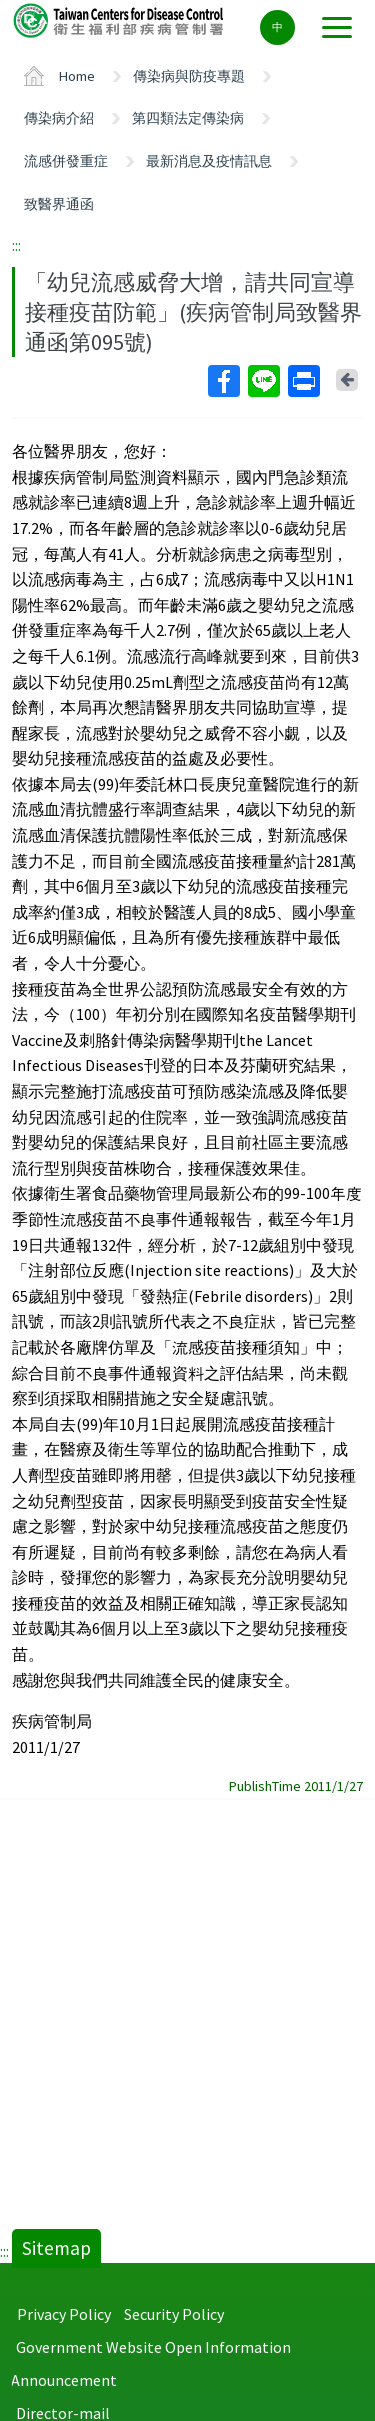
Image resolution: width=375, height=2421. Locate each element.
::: (16, 245)
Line (263, 381)
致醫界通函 (59, 204)
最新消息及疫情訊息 (209, 161)
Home (77, 76)
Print (303, 381)
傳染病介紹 (59, 118)
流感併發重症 (66, 161)
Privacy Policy (64, 2314)
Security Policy (174, 2314)
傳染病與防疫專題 (189, 76)
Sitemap (56, 2248)
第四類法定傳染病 (188, 118)
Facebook (223, 381)
